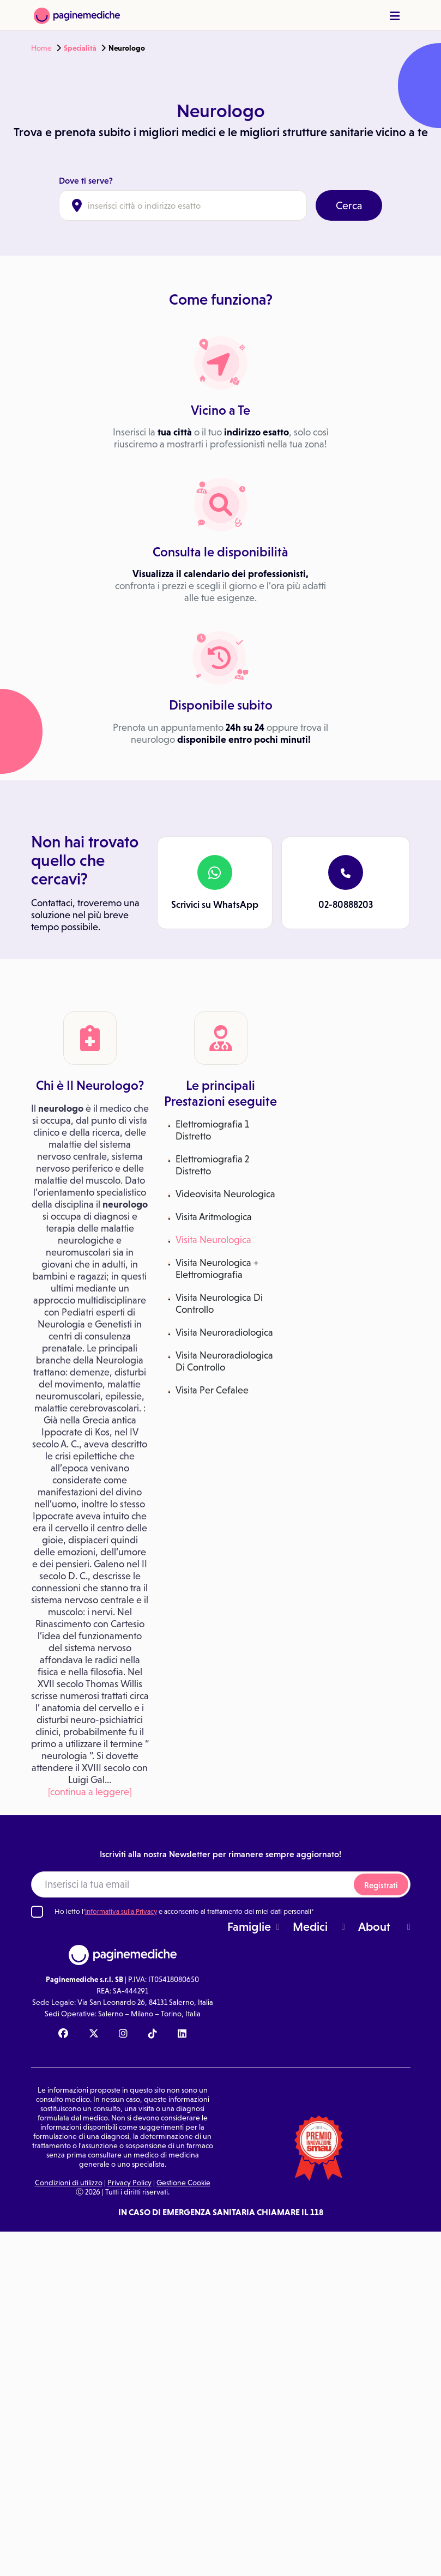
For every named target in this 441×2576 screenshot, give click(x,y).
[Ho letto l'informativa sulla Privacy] (37, 1912)
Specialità (80, 48)
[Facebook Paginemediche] (63, 2034)
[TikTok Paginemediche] (152, 2034)
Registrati (381, 1885)
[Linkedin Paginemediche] (182, 2034)
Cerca (349, 205)
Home (41, 48)
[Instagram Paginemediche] (123, 2034)
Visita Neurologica (213, 1239)
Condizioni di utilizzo (68, 2182)
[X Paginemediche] (94, 2034)
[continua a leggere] (90, 1791)
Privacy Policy (129, 2182)
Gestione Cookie (183, 2182)
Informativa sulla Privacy (121, 1911)
